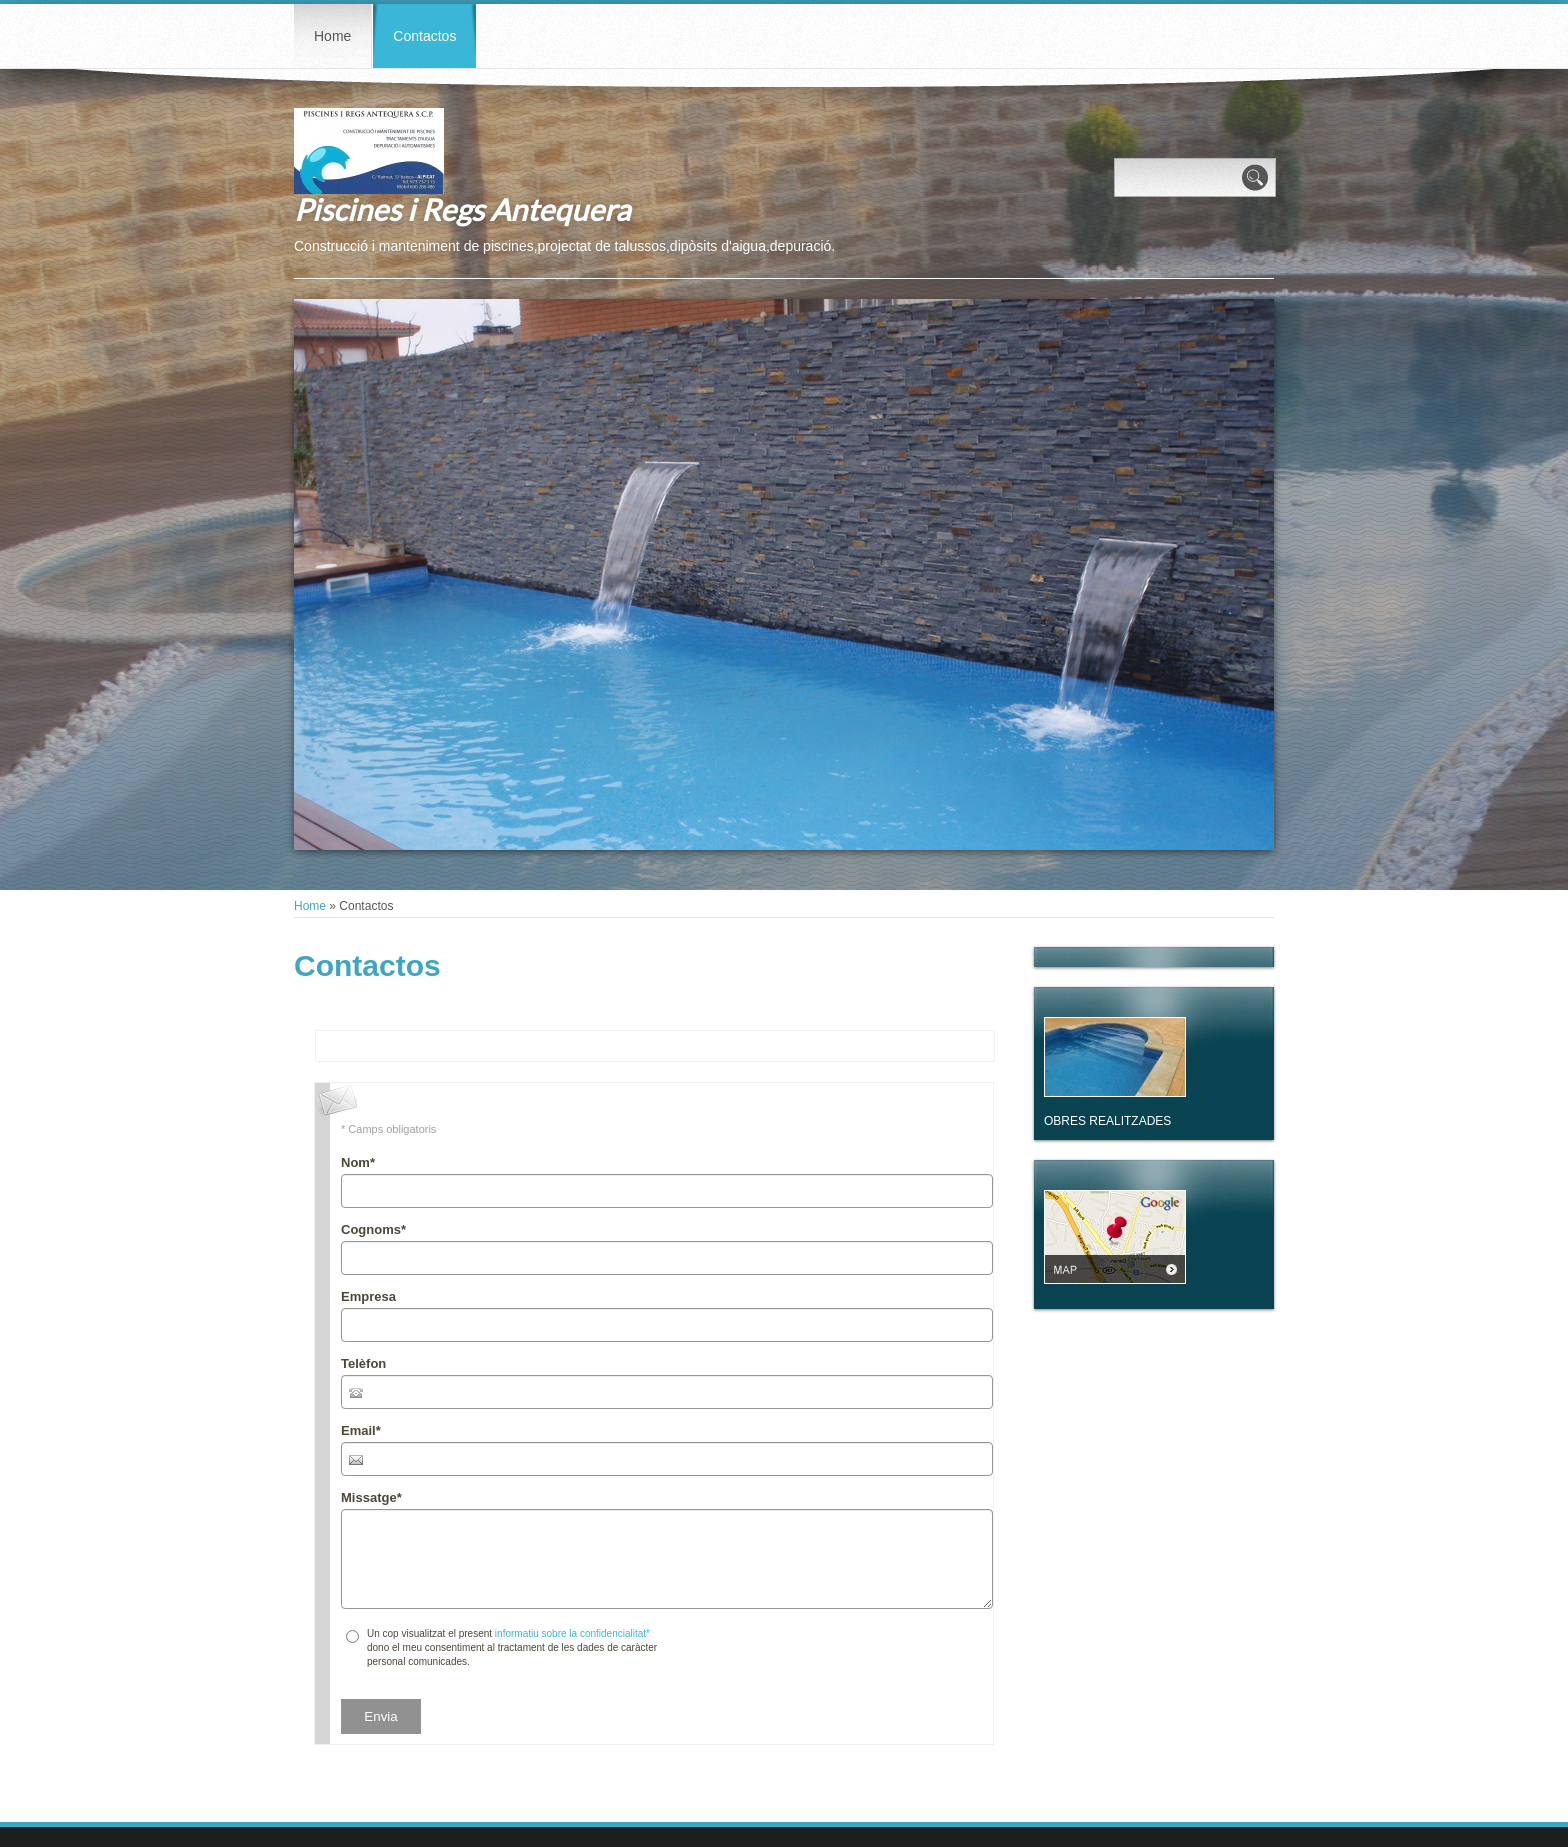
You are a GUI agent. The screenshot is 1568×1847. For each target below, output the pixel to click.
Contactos (424, 36)
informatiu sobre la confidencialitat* (572, 1633)
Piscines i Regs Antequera (462, 209)
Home (332, 36)
